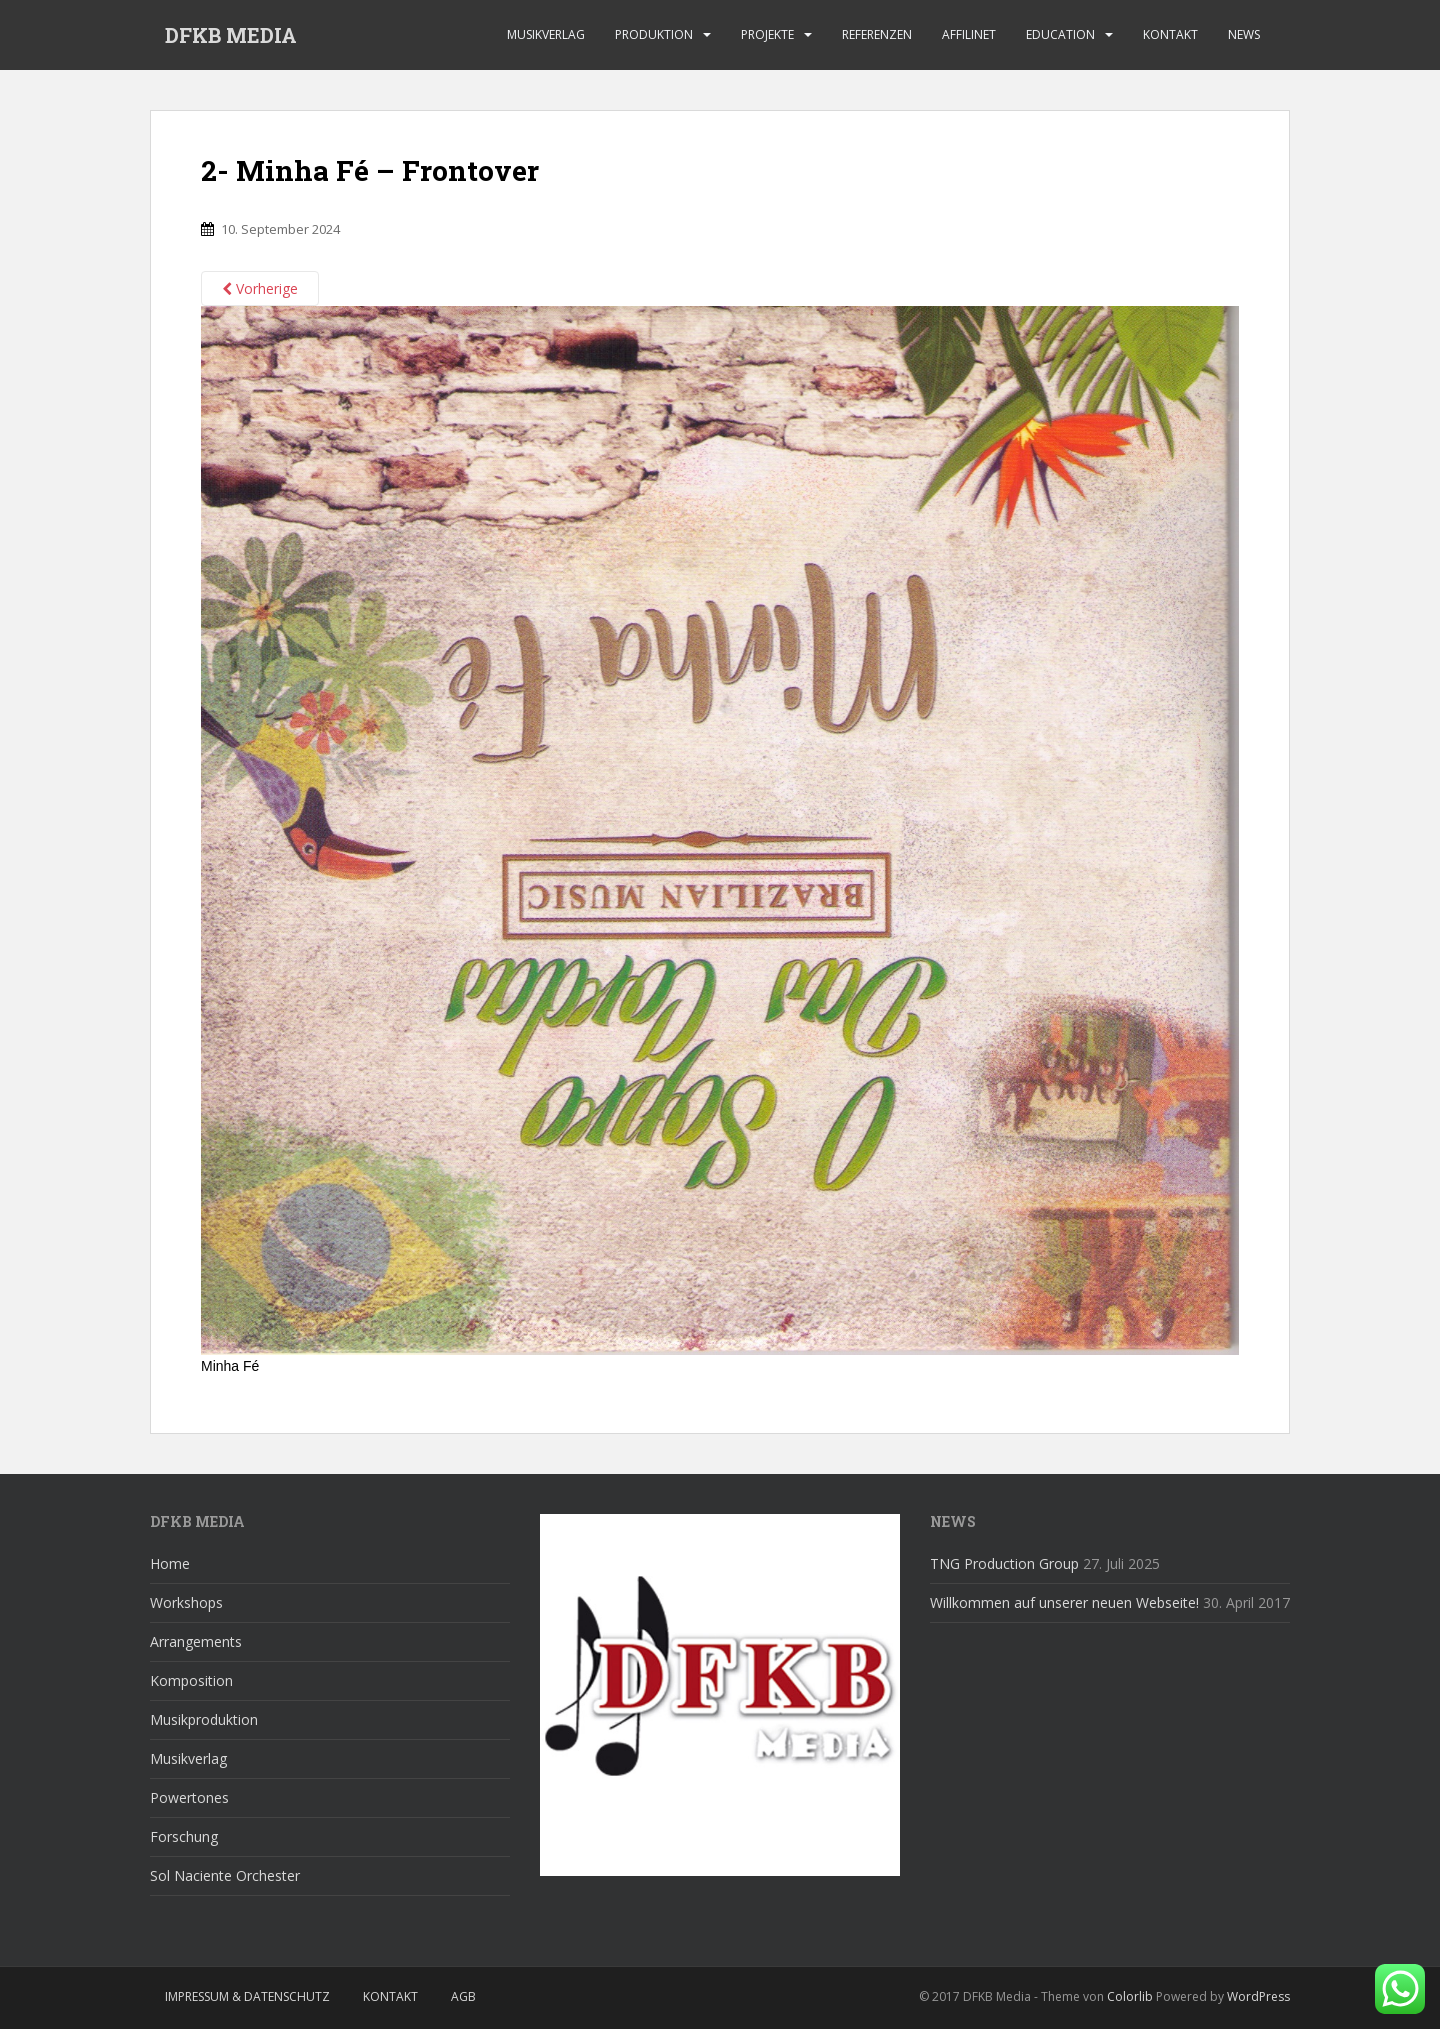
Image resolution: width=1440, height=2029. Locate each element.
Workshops (186, 1602)
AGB (463, 1996)
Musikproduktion (204, 1719)
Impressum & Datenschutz (247, 1996)
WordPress (1258, 1996)
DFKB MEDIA (231, 35)
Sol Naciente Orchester (225, 1875)
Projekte (767, 34)
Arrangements (196, 1641)
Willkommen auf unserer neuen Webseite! (1064, 1602)
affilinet (969, 34)
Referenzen (877, 34)
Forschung (184, 1836)
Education (1060, 34)
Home (170, 1563)
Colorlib (1130, 1996)
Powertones (189, 1797)
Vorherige (260, 288)
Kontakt (1170, 34)
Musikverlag (546, 34)
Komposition (191, 1680)
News (1244, 34)
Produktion (654, 34)
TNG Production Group (1004, 1563)
